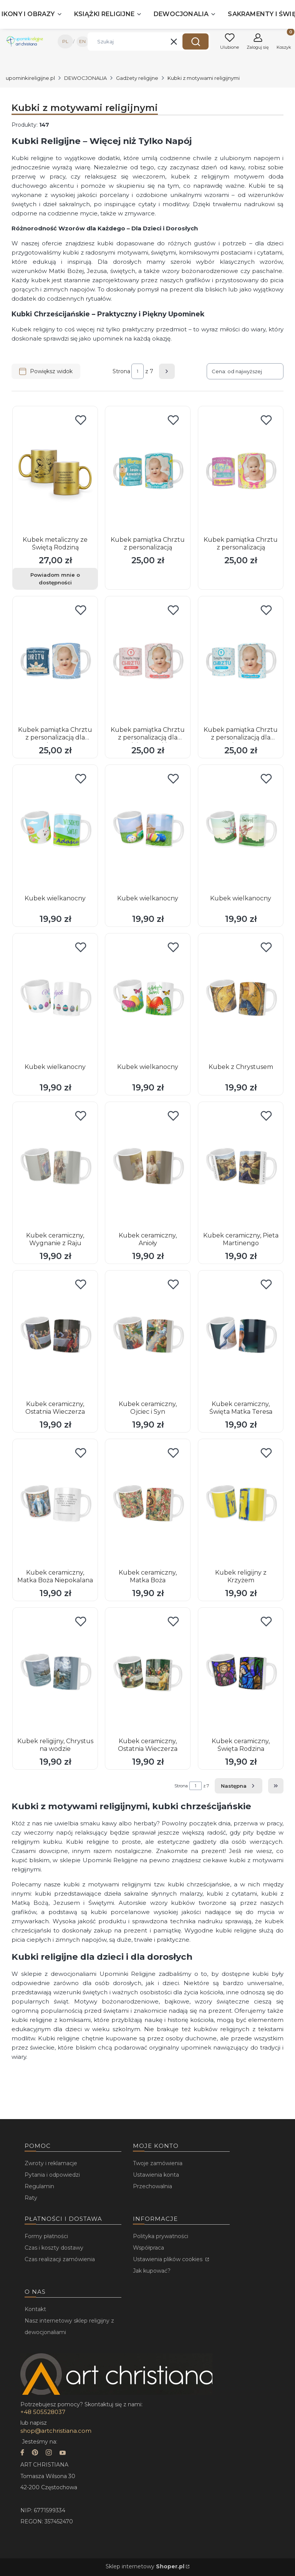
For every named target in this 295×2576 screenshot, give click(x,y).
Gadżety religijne (137, 78)
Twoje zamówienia (157, 2163)
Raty (31, 2197)
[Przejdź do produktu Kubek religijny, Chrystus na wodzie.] (55, 1672)
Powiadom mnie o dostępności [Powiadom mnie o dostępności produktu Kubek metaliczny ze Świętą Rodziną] (55, 579)
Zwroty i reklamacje (51, 2163)
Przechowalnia (152, 2186)
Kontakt (35, 2309)
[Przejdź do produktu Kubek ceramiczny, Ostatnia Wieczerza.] (55, 1335)
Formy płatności (46, 2236)
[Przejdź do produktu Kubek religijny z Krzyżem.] (240, 1504)
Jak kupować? (152, 2270)
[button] (195, 41)
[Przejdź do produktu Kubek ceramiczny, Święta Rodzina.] (240, 1672)
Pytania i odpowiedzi (52, 2174)
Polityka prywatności (160, 2236)
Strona (121, 371)
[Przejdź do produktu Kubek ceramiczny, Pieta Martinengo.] (240, 1167)
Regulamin (39, 2186)
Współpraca (148, 2247)
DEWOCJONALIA (85, 78)
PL (65, 41)
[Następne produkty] (238, 1785)
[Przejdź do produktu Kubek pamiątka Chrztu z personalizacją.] (147, 471)
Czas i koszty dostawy (54, 2247)
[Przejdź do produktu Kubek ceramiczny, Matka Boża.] (147, 1504)
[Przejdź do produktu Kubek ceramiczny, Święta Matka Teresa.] (240, 1335)
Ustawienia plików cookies (168, 2259)
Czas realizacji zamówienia (60, 2259)
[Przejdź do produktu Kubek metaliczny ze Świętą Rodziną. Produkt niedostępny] (55, 471)
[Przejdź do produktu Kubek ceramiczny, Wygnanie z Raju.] (55, 1167)
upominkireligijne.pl (30, 78)
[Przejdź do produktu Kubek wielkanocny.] (55, 830)
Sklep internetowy (145, 2566)
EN (82, 41)
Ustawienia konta (156, 2174)
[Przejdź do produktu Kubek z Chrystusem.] (240, 998)
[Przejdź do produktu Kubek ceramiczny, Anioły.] (147, 1167)
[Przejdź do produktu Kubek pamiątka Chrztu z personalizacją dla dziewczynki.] (147, 661)
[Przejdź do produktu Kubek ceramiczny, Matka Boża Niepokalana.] (55, 1504)
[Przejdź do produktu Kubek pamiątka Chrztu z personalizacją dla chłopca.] (55, 661)
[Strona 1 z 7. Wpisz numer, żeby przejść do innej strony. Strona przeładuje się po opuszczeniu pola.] (137, 371)
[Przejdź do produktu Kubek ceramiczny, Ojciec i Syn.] (147, 1335)
